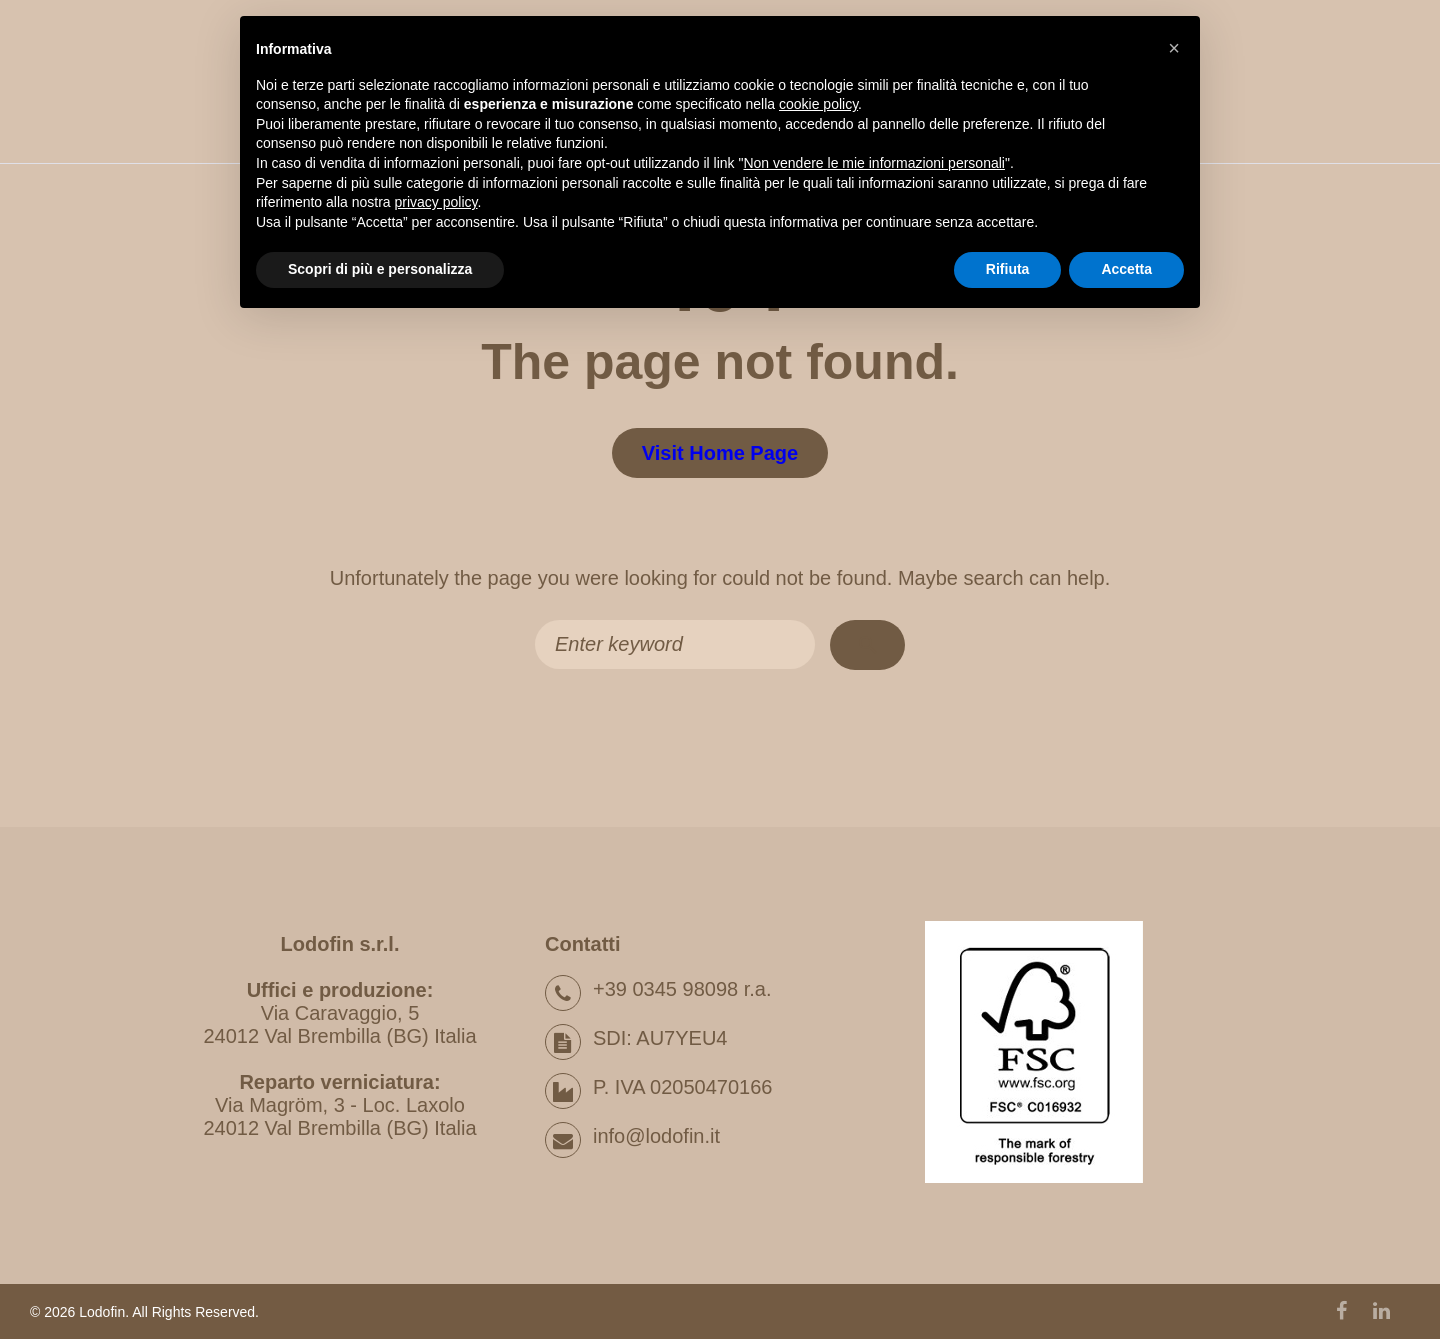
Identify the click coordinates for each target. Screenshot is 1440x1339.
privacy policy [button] (436, 202)
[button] (1174, 48)
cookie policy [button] (818, 104)
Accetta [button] (1126, 269)
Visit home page (720, 453)
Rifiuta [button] (1008, 269)
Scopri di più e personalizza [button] (380, 269)
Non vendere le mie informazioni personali (873, 163)
